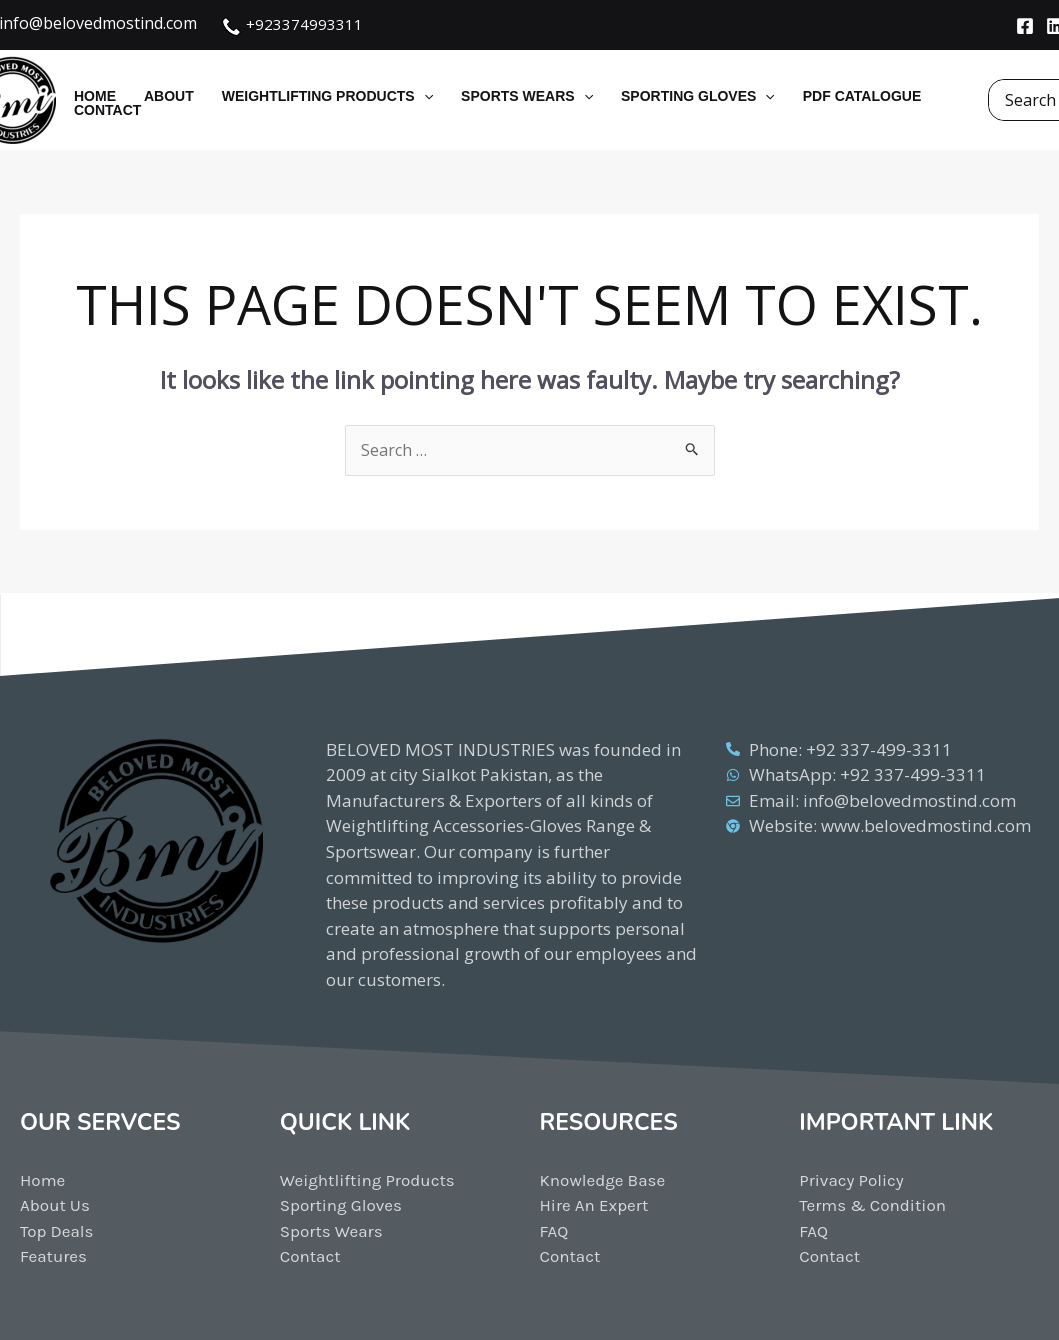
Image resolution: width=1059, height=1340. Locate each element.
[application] (424, 96)
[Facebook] (1025, 26)
